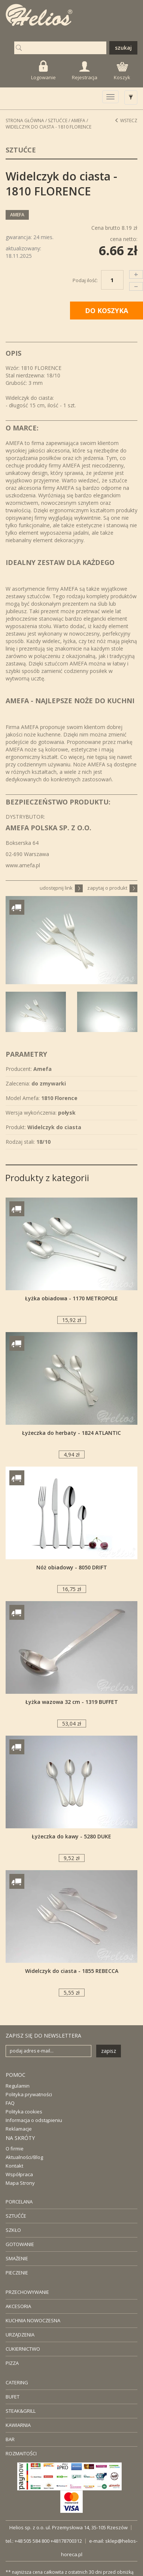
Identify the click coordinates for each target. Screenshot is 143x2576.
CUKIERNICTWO (23, 2348)
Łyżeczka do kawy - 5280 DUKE (71, 1836)
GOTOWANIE (20, 2244)
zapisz (108, 2050)
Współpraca (19, 2174)
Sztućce (57, 120)
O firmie (15, 2148)
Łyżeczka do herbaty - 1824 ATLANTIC (71, 1432)
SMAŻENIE (17, 2258)
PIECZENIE (17, 2272)
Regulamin (18, 2085)
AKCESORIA (18, 2306)
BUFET (12, 2396)
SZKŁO (13, 2230)
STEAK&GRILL (21, 2410)
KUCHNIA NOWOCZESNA (33, 2320)
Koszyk (122, 71)
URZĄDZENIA (20, 2334)
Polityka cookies (24, 2111)
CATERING (17, 2382)
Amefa (78, 120)
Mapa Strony (20, 2183)
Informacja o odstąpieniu (34, 2120)
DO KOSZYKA (106, 310)
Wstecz (126, 120)
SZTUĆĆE (16, 2215)
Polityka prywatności (29, 2094)
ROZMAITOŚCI (21, 2453)
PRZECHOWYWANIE (27, 2292)
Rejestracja (84, 71)
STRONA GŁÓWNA (25, 120)
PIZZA (12, 2363)
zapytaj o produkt (112, 887)
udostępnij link (61, 887)
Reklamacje (19, 2128)
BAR (10, 2439)
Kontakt (14, 2165)
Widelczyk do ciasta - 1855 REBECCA (71, 1970)
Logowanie (43, 70)
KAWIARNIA (18, 2425)
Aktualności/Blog (24, 2157)
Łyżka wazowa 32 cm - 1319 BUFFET (71, 1701)
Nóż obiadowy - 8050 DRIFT (71, 1567)
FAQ (10, 2103)
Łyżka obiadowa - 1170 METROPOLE (71, 1298)
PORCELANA (19, 2201)
